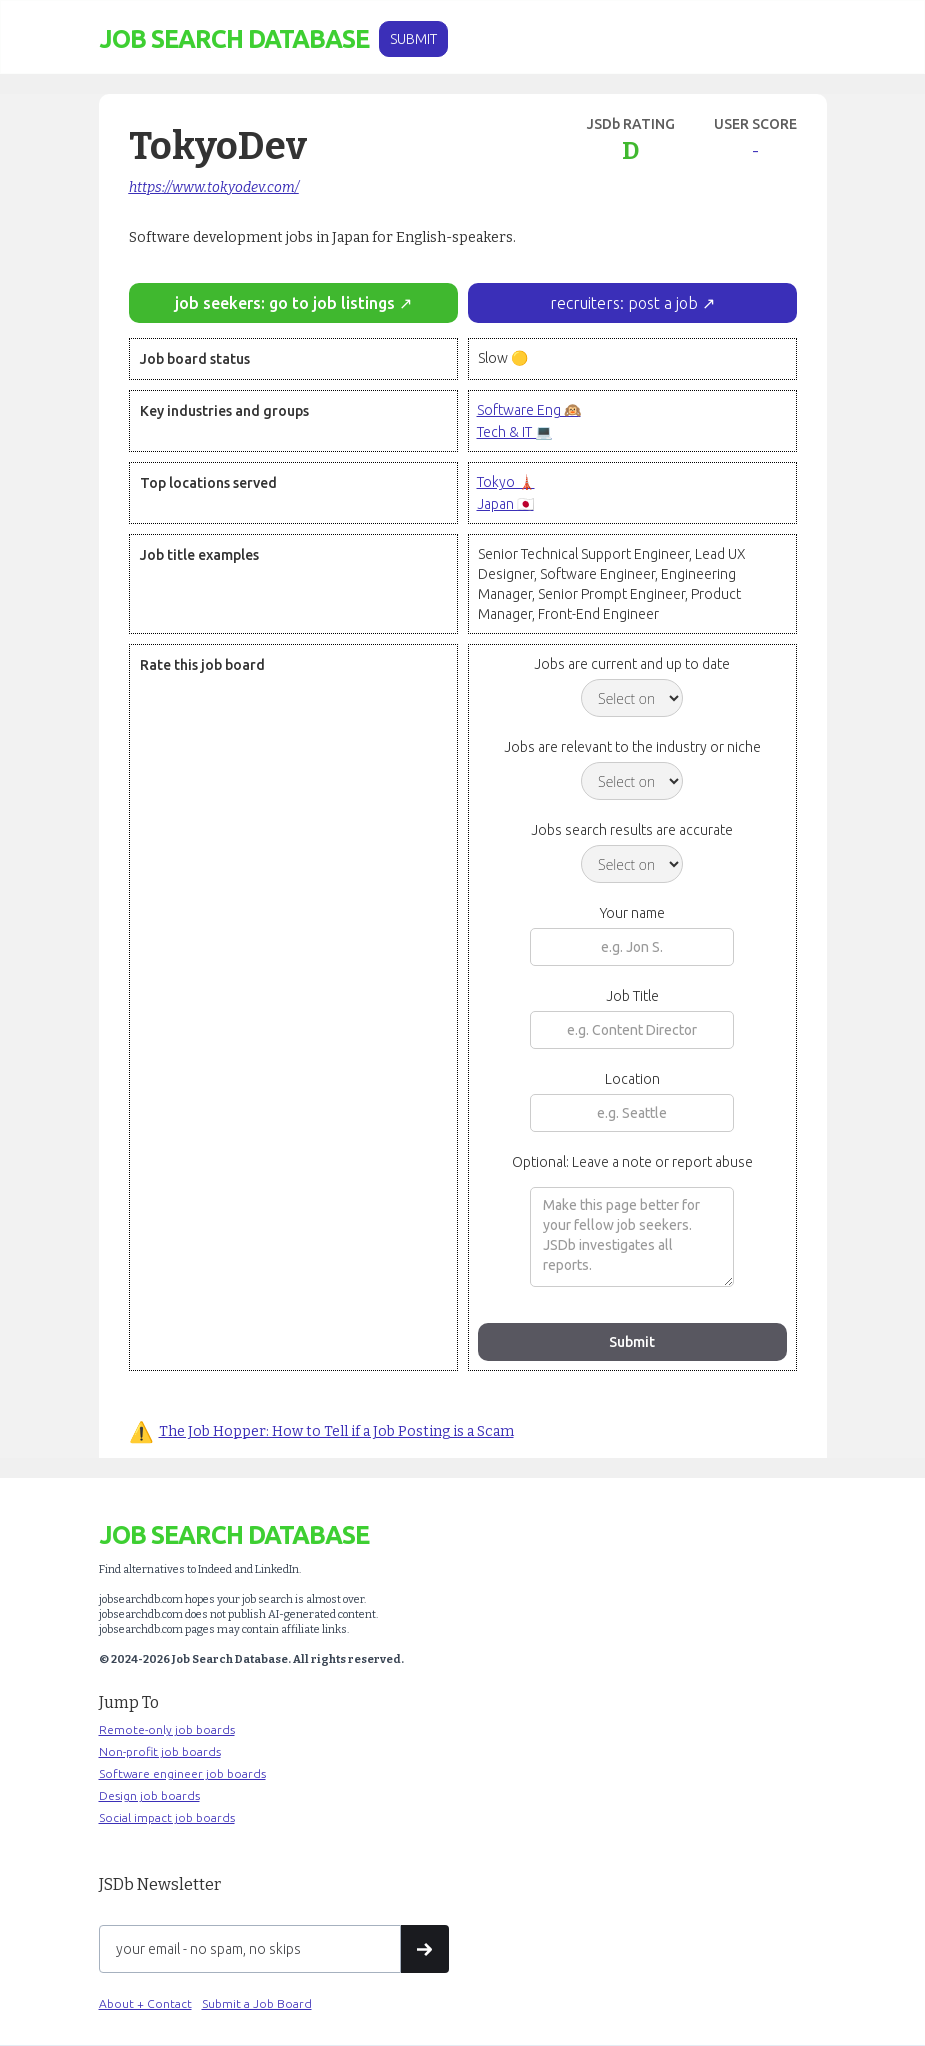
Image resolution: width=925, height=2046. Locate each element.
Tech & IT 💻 (514, 432)
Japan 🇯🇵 (505, 504)
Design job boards (149, 1795)
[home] (234, 39)
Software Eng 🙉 (529, 410)
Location (632, 1079)
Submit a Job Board (257, 2003)
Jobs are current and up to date (632, 664)
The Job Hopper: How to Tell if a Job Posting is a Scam (336, 1431)
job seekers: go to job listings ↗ (293, 303)
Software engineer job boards (182, 1773)
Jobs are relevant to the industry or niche (632, 747)
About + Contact (145, 2003)
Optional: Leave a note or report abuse (632, 1162)
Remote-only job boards (167, 1729)
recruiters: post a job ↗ (632, 303)
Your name (632, 913)
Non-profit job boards (160, 1751)
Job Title (632, 996)
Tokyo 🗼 (506, 482)
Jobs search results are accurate (632, 830)
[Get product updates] (250, 1949)
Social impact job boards (167, 1817)
